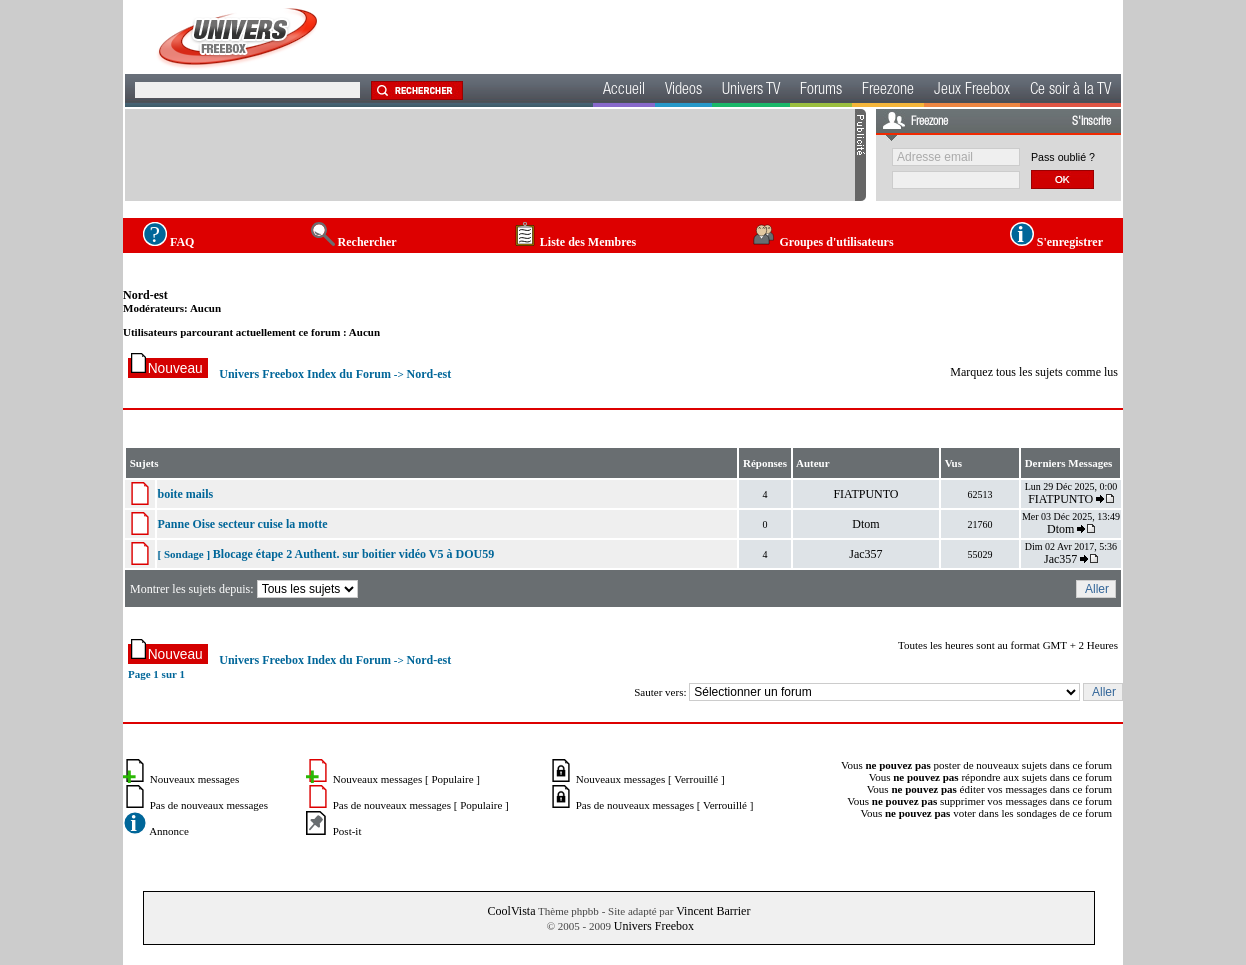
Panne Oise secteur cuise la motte (243, 524)
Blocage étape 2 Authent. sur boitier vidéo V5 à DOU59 (353, 554)
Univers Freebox (654, 926)
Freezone (888, 91)
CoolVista (512, 911)
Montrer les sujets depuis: (245, 589)
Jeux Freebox (972, 91)
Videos (683, 91)
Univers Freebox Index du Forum (305, 374)
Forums (821, 91)
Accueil (624, 91)
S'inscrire (1091, 122)
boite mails (186, 494)
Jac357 (865, 554)
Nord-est (145, 295)
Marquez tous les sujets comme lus (1034, 372)
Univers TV (751, 91)
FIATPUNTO (865, 494)
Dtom (865, 524)
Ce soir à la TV (1070, 91)
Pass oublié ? (1063, 157)
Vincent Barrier (713, 911)
